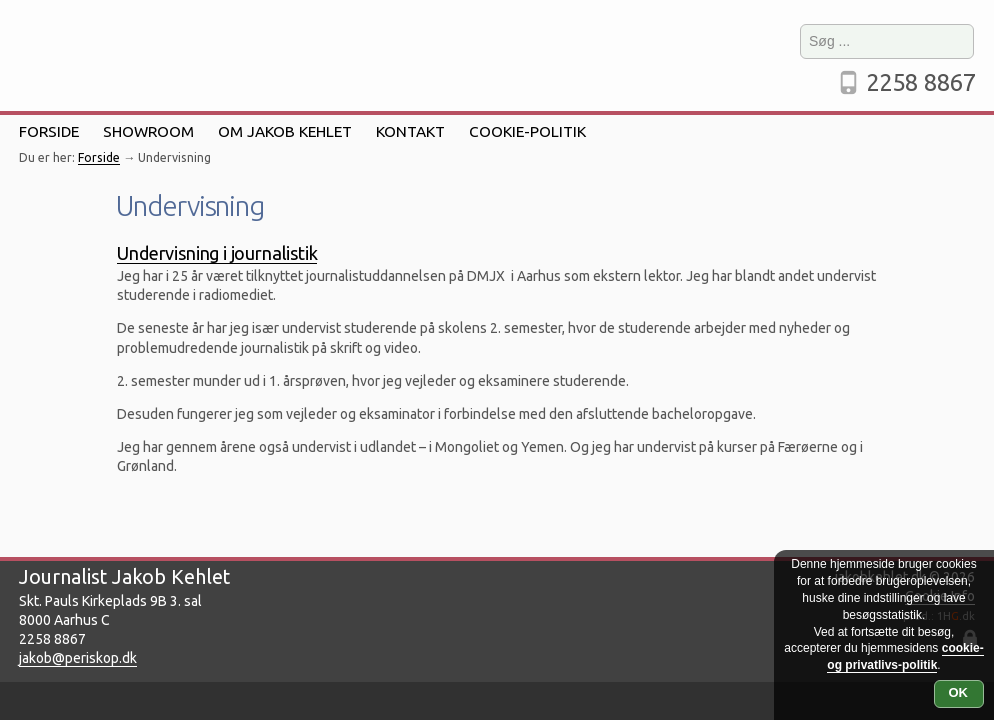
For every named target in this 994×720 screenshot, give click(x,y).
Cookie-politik (527, 131)
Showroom (148, 131)
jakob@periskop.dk (78, 658)
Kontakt (410, 131)
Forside (49, 131)
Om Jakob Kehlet (285, 131)
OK (959, 692)
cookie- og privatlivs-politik (905, 656)
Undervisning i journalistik (217, 253)
